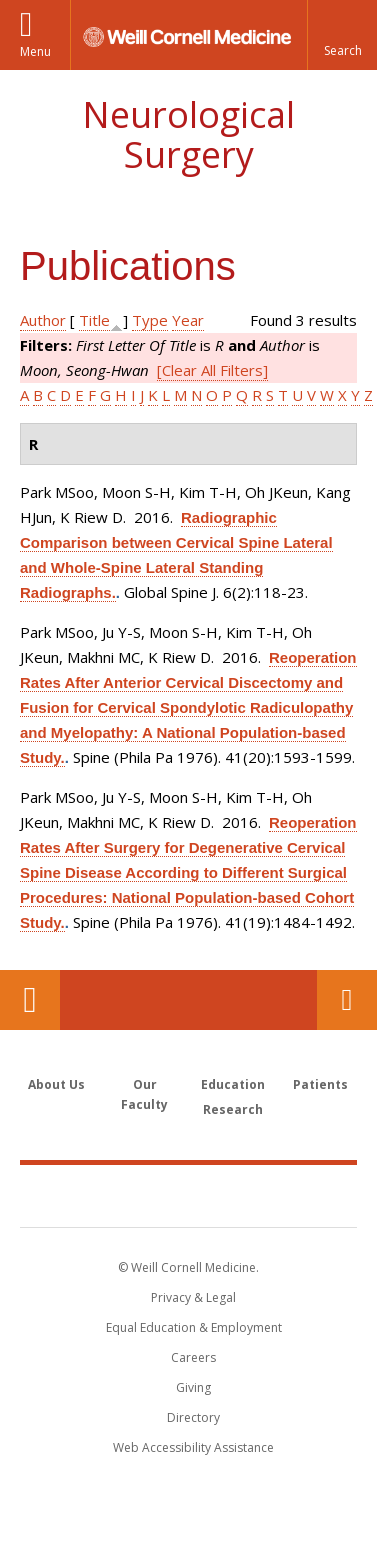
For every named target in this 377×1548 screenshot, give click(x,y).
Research (233, 1109)
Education (233, 1084)
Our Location (30, 1000)
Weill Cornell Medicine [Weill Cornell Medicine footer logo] (189, 1195)
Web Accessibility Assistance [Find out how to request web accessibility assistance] (193, 1447)
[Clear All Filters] (212, 370)
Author (43, 320)
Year (188, 320)
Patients (320, 1084)
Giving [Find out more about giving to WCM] (193, 1387)
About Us (56, 1084)
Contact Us (347, 1000)
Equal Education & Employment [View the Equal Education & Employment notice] (194, 1327)
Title (94, 320)
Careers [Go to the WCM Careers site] (193, 1357)
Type (150, 320)
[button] (342, 35)
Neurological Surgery (188, 134)
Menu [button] (35, 51)
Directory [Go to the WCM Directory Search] (193, 1417)
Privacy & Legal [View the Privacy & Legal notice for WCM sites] (193, 1297)
